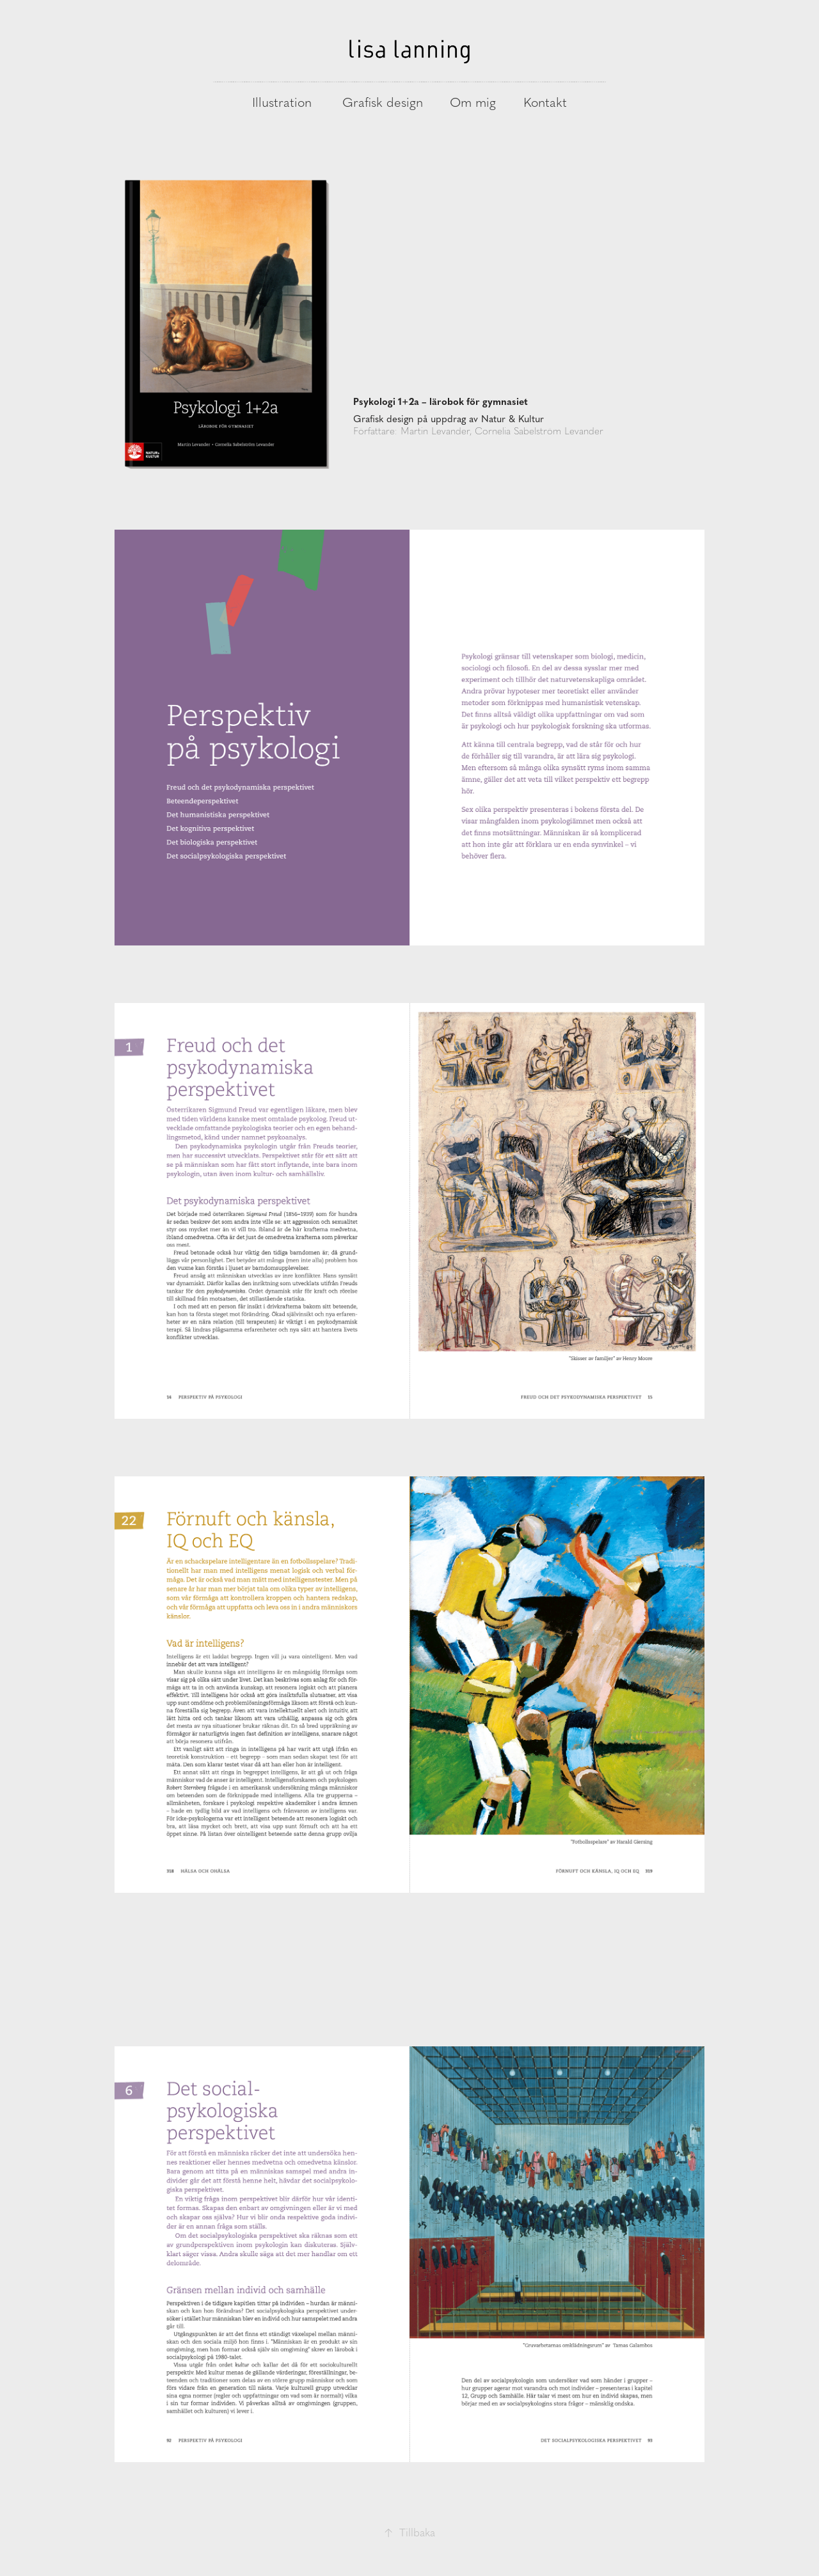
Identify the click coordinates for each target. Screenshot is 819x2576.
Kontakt (545, 102)
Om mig (473, 102)
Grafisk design (382, 102)
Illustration (282, 102)
